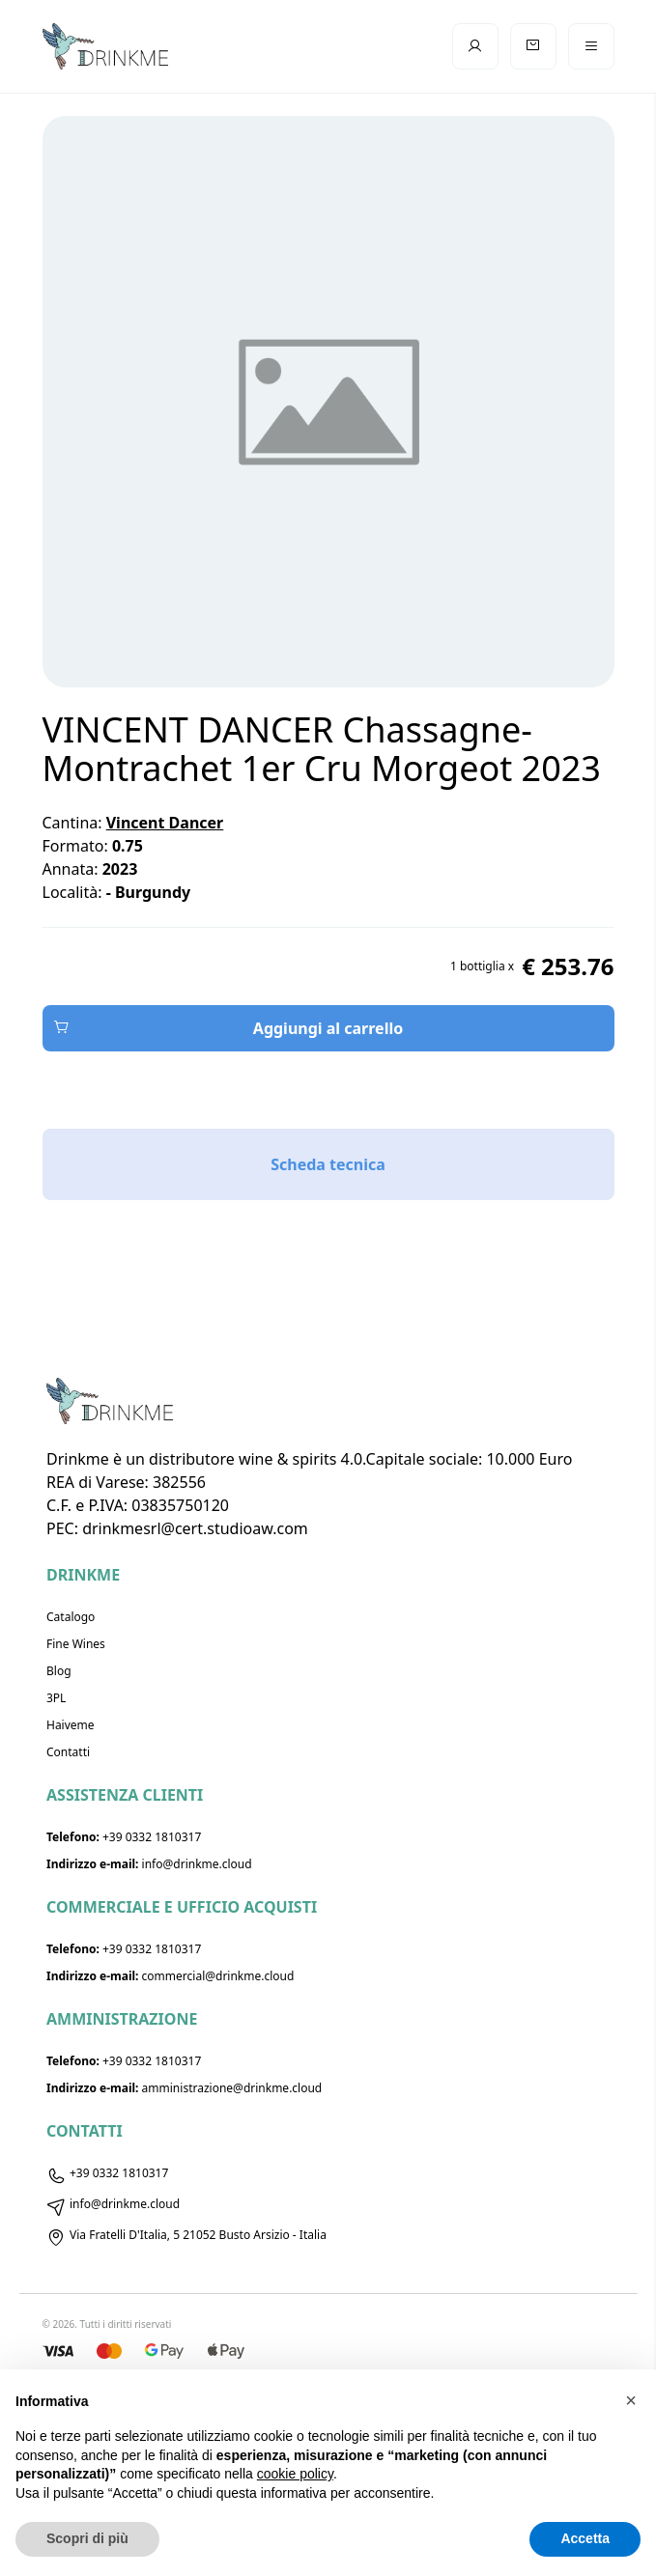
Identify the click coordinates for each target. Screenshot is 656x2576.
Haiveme (70, 1725)
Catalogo (70, 1617)
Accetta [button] (585, 2538)
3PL (56, 1698)
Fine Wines (75, 1644)
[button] (630, 2400)
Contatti (68, 1752)
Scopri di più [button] (87, 2538)
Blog (58, 1671)
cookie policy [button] (295, 2473)
